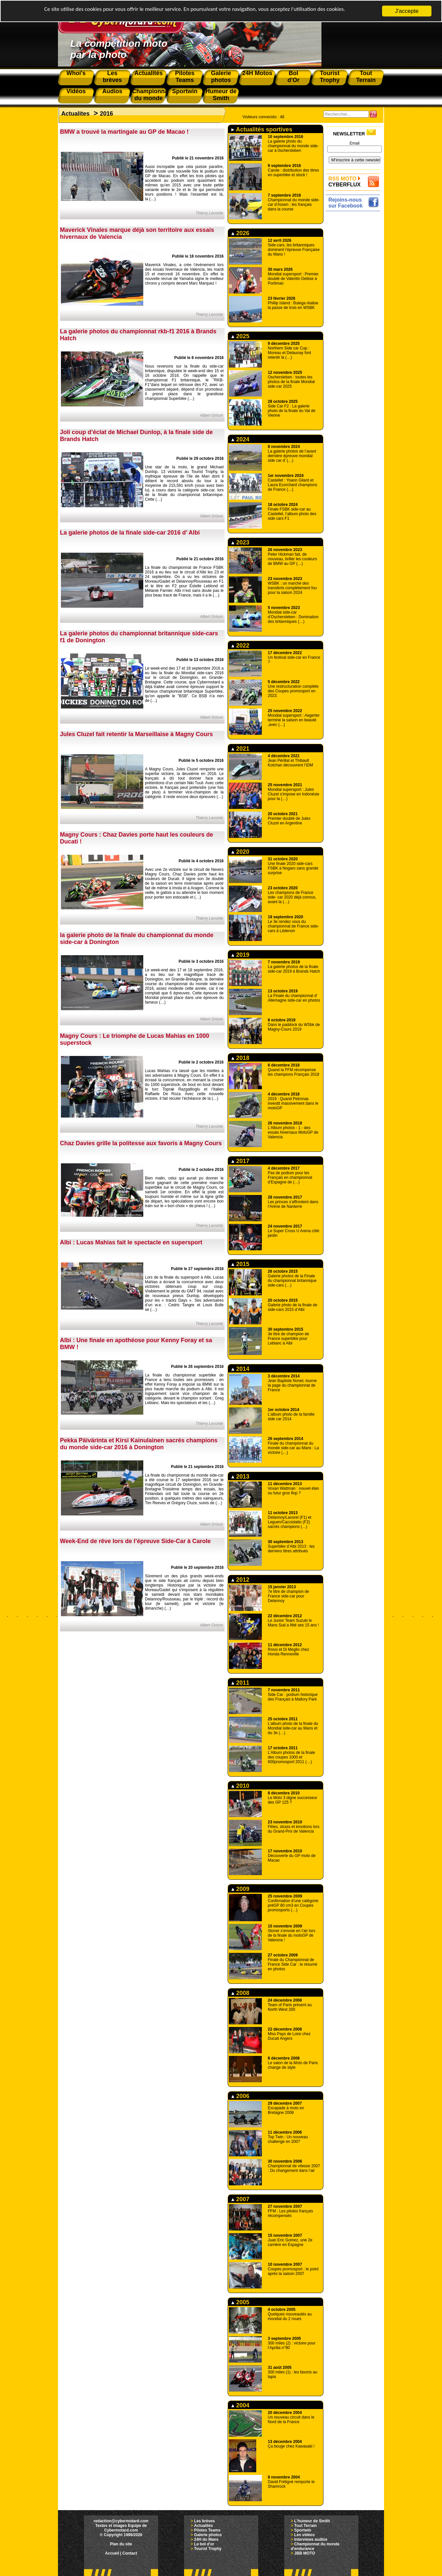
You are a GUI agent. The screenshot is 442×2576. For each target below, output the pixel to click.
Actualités (203, 2525)
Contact (130, 2553)
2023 (240, 542)
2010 (240, 1786)
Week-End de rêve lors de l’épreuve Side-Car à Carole (135, 1541)
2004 (240, 2405)
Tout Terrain (305, 2525)
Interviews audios (310, 2539)
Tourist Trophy (207, 2548)
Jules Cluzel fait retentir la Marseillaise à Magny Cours (136, 734)
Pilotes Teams (207, 2530)
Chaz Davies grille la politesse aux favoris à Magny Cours (141, 1143)
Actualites (75, 113)
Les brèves (204, 2521)
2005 (240, 2302)
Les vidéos (304, 2535)
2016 (106, 113)
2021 (240, 748)
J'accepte (406, 11)
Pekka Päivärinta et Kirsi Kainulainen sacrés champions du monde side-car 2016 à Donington (138, 1444)
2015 (240, 1264)
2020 (240, 851)
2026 (240, 233)
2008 (240, 1993)
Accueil (112, 2553)
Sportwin (302, 2530)
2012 (240, 1579)
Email (354, 143)
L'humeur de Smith (312, 2521)
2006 (240, 2096)
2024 (240, 439)
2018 (240, 1058)
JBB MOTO (304, 2553)
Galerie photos (208, 2535)
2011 (240, 1682)
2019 (240, 955)
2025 (240, 336)
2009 (240, 1889)
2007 (240, 2199)
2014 (240, 1369)
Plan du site (121, 2544)
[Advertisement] (354, 312)
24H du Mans (206, 2539)
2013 (240, 1476)
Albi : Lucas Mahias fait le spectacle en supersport (131, 1242)
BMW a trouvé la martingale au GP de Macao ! (124, 131)
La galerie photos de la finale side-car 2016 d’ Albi (130, 532)
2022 (240, 645)
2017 (240, 1161)
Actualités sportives (261, 129)
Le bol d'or (204, 2544)
